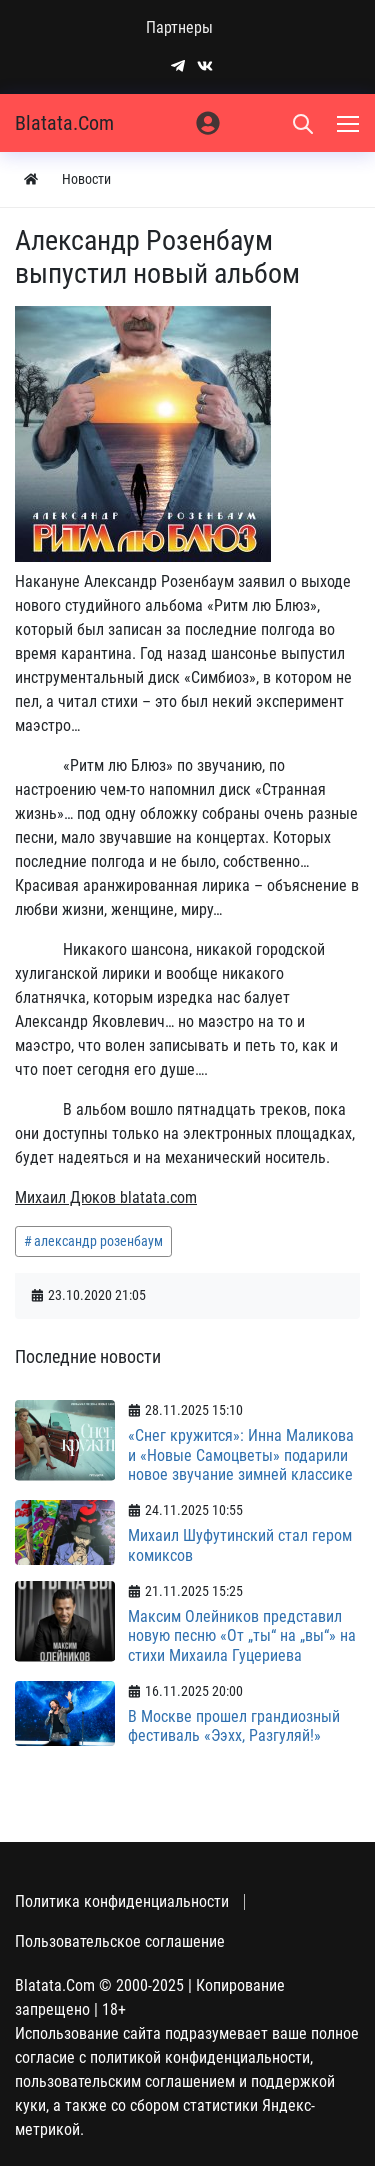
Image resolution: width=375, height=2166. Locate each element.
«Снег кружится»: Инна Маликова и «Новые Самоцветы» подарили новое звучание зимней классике (241, 1454)
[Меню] (350, 123)
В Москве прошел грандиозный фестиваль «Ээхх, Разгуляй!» (234, 1726)
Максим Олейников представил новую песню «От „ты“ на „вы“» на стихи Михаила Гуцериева (242, 1635)
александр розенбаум (98, 1241)
